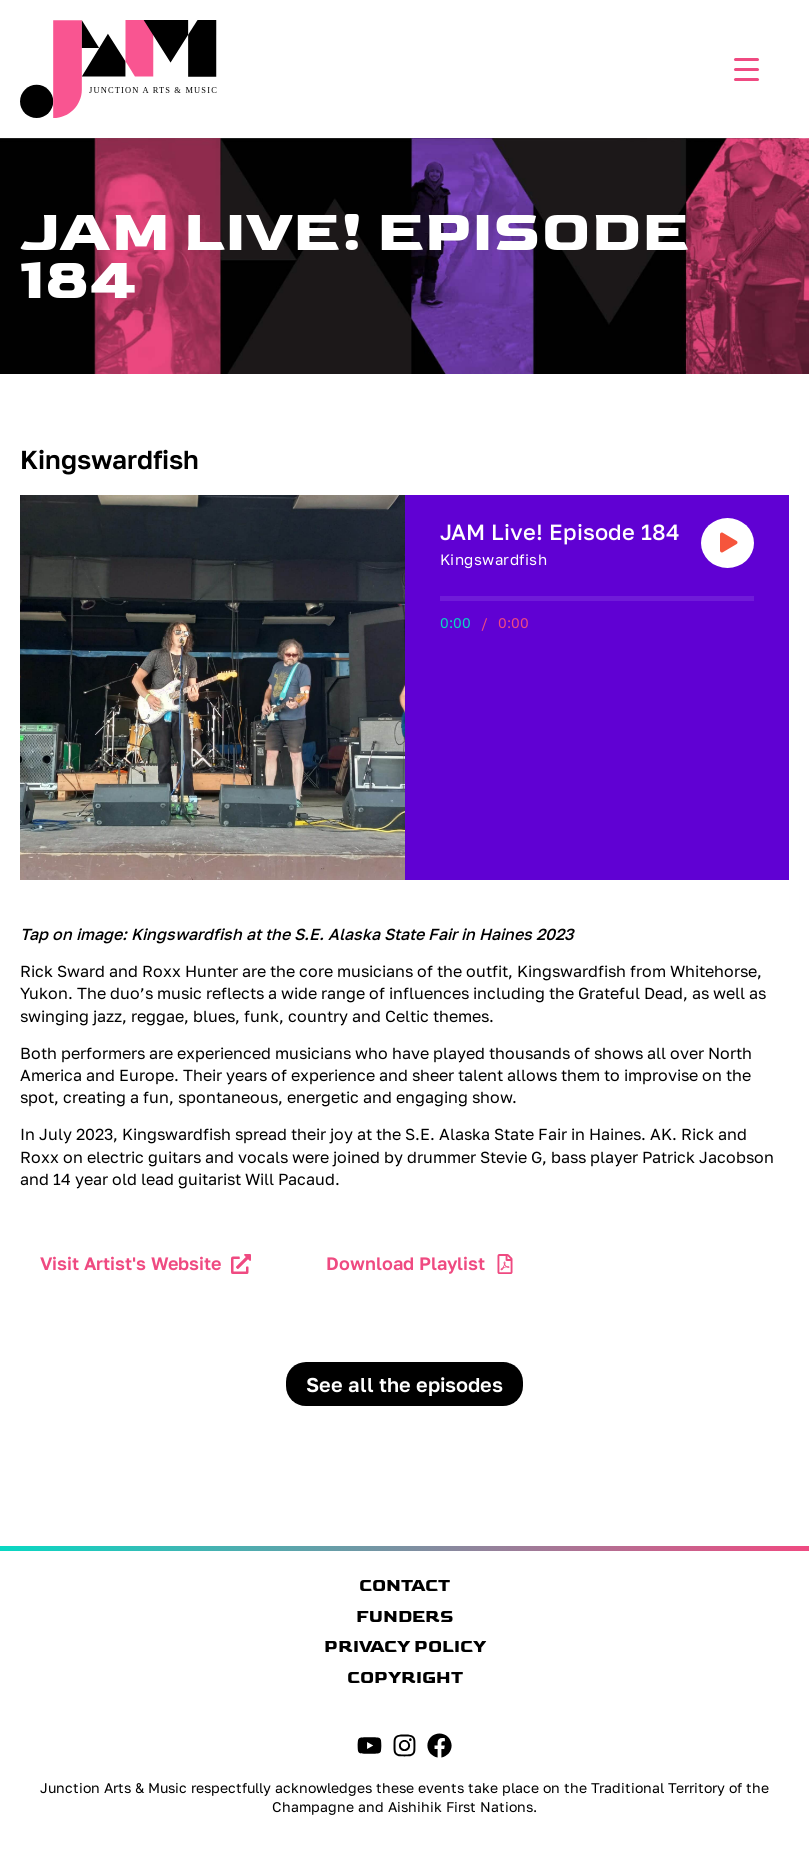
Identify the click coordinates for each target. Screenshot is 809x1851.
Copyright (405, 1678)
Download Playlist (405, 1263)
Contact (404, 1586)
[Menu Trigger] (741, 67)
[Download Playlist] (505, 1264)
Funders (405, 1617)
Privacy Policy (405, 1647)
